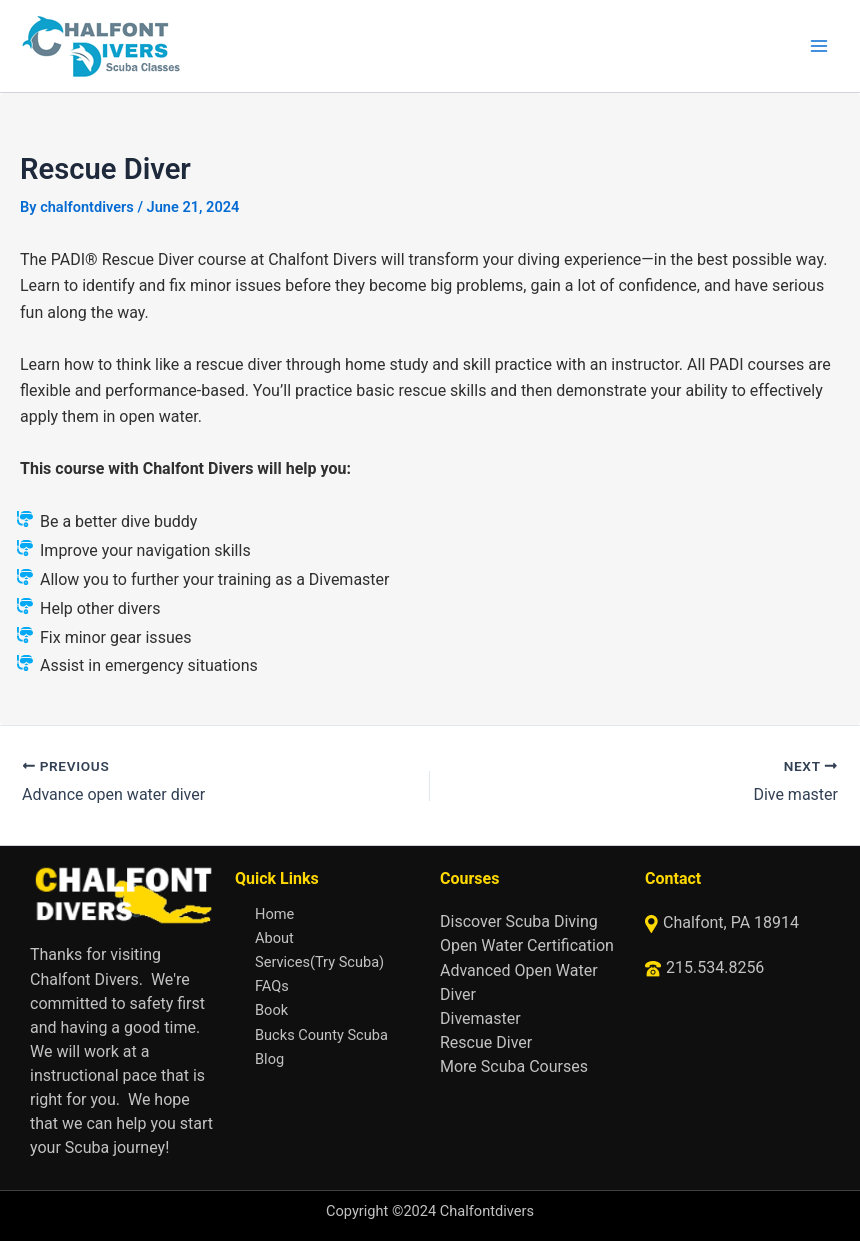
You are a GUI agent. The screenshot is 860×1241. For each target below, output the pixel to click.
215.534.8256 (715, 967)
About (274, 938)
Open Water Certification (527, 945)
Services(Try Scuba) (319, 962)
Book (271, 1010)
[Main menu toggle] (819, 46)
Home (274, 914)
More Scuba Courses (514, 1066)
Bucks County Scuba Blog (321, 1047)
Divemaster (480, 1018)
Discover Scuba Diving (519, 921)
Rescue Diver (486, 1042)
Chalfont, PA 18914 (731, 922)
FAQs (272, 986)
